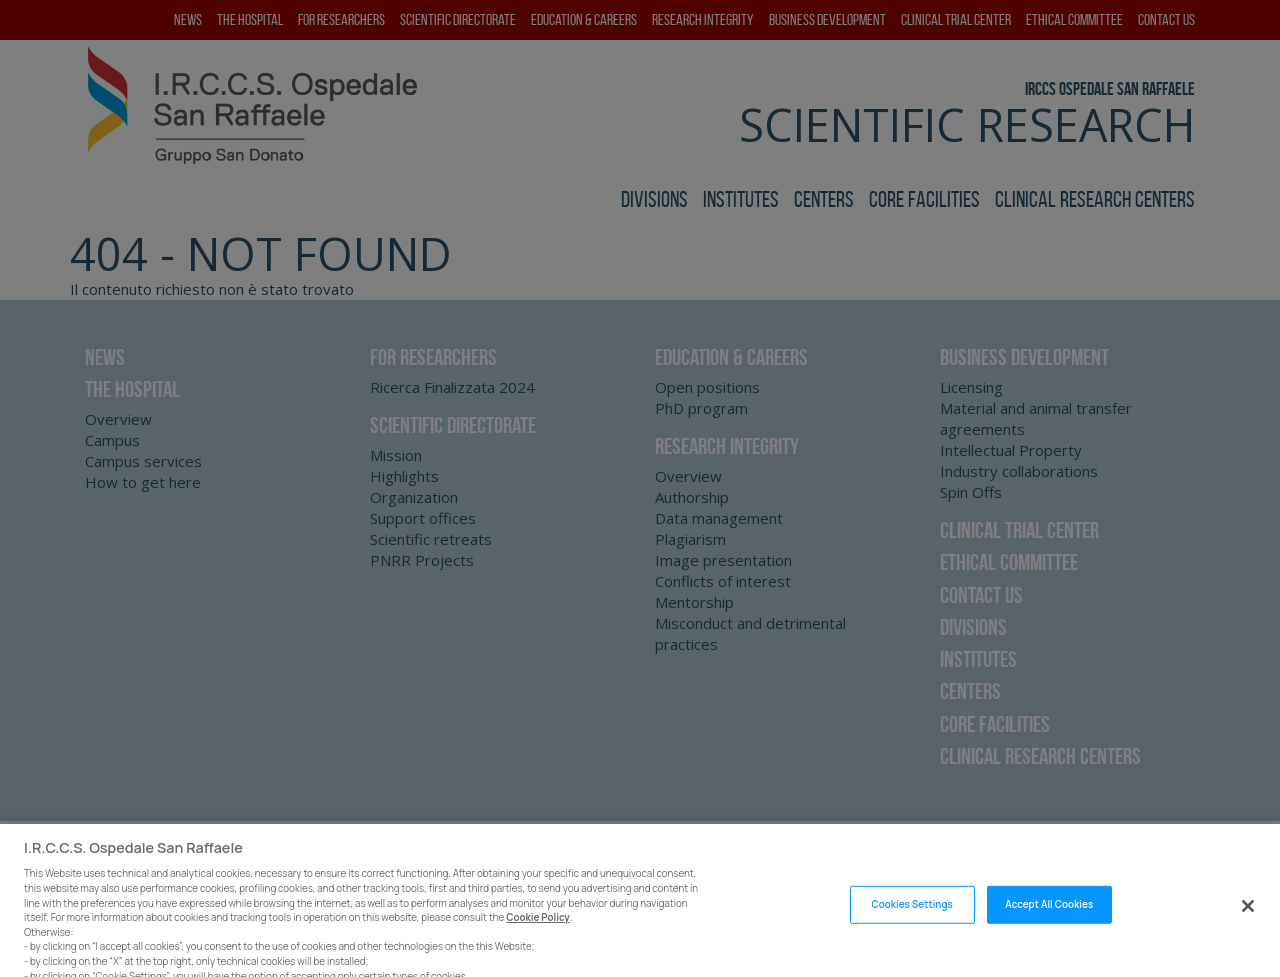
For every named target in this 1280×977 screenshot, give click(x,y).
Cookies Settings (911, 917)
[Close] (1248, 919)
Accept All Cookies (1049, 917)
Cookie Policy (538, 930)
